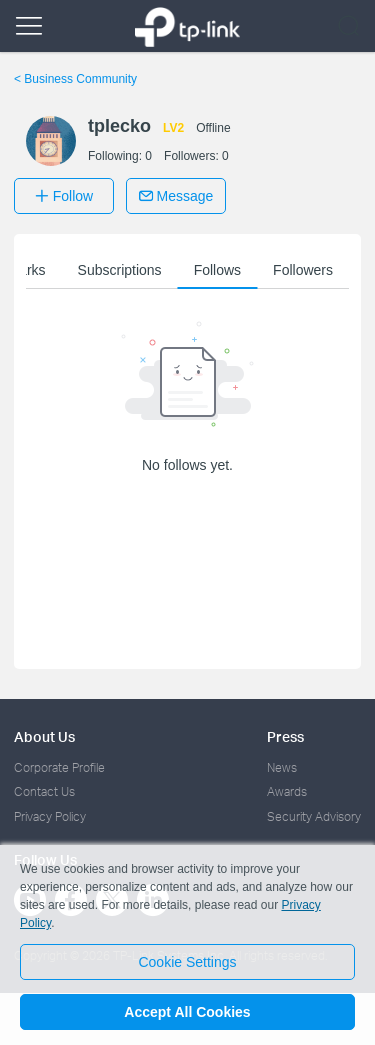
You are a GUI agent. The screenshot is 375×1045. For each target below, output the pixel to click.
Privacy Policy (50, 816)
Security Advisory (314, 816)
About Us (44, 736)
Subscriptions (120, 270)
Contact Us (44, 791)
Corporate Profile (59, 767)
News (282, 767)
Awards (287, 791)
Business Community (75, 79)
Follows (217, 270)
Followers (303, 270)
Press (285, 736)
